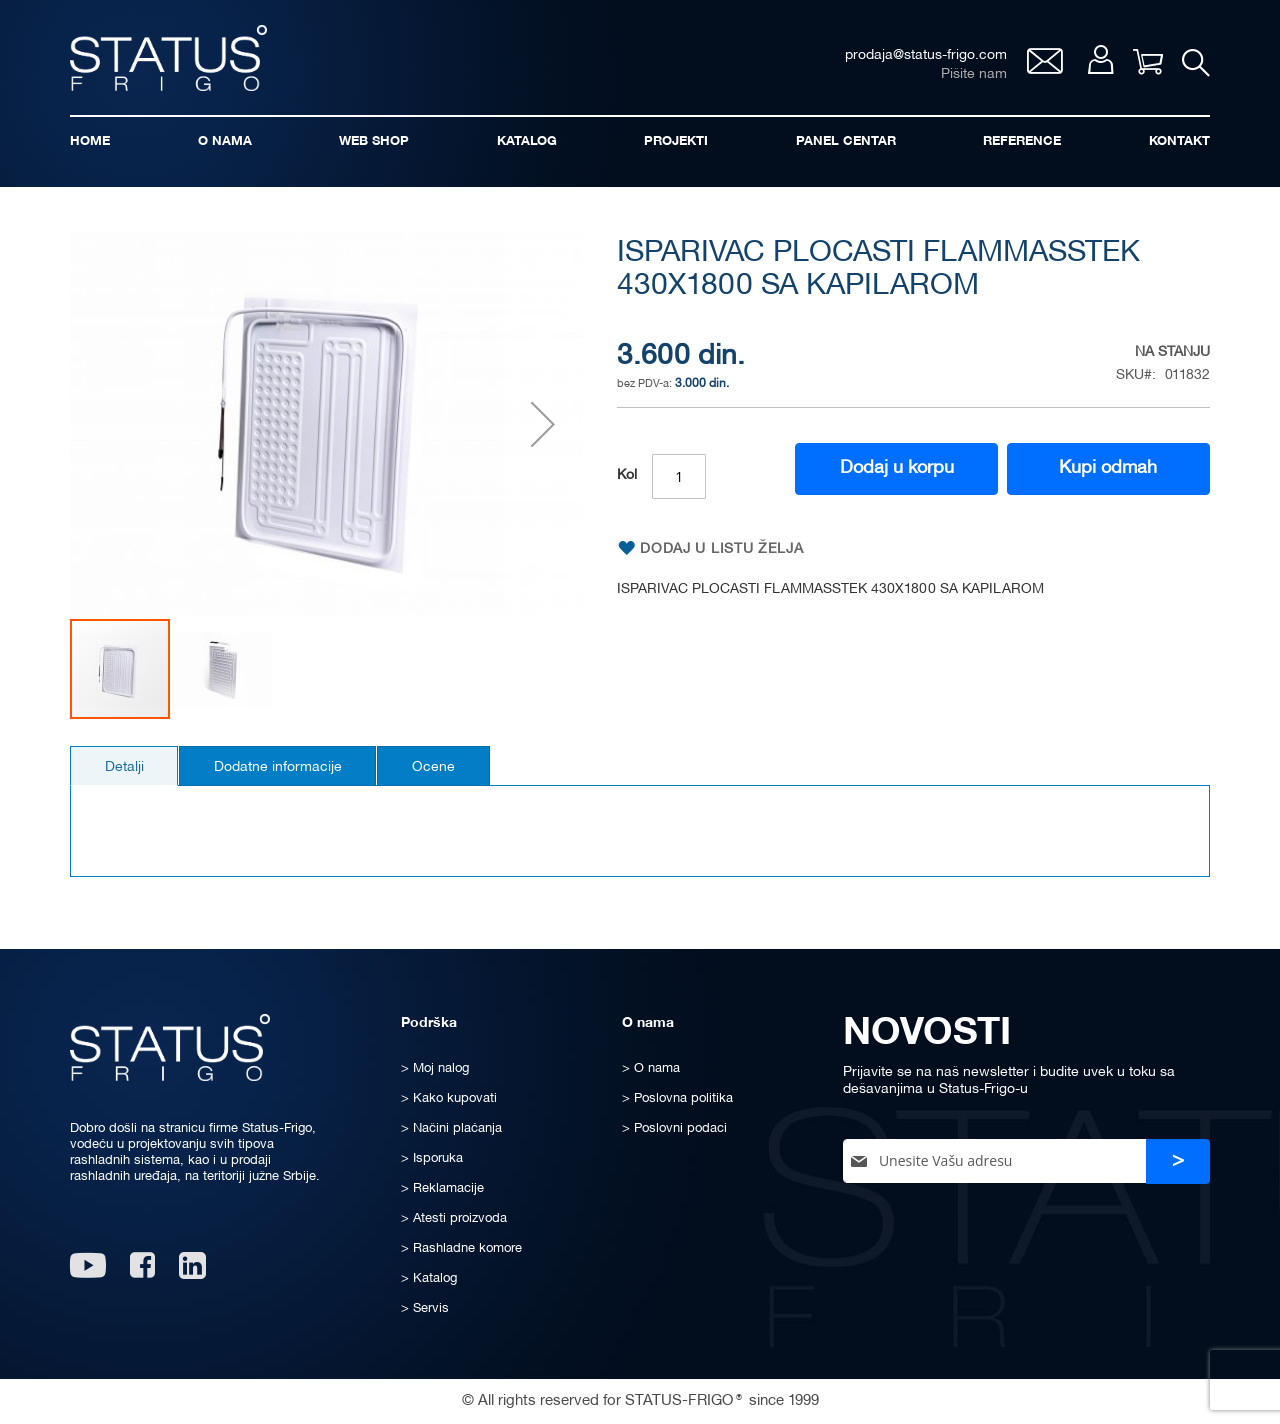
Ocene (440, 769)
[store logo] (170, 58)
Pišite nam (973, 75)
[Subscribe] (1178, 1161)
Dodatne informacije (282, 769)
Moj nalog (1099, 61)
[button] (543, 426)
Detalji (125, 769)
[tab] (125, 768)
